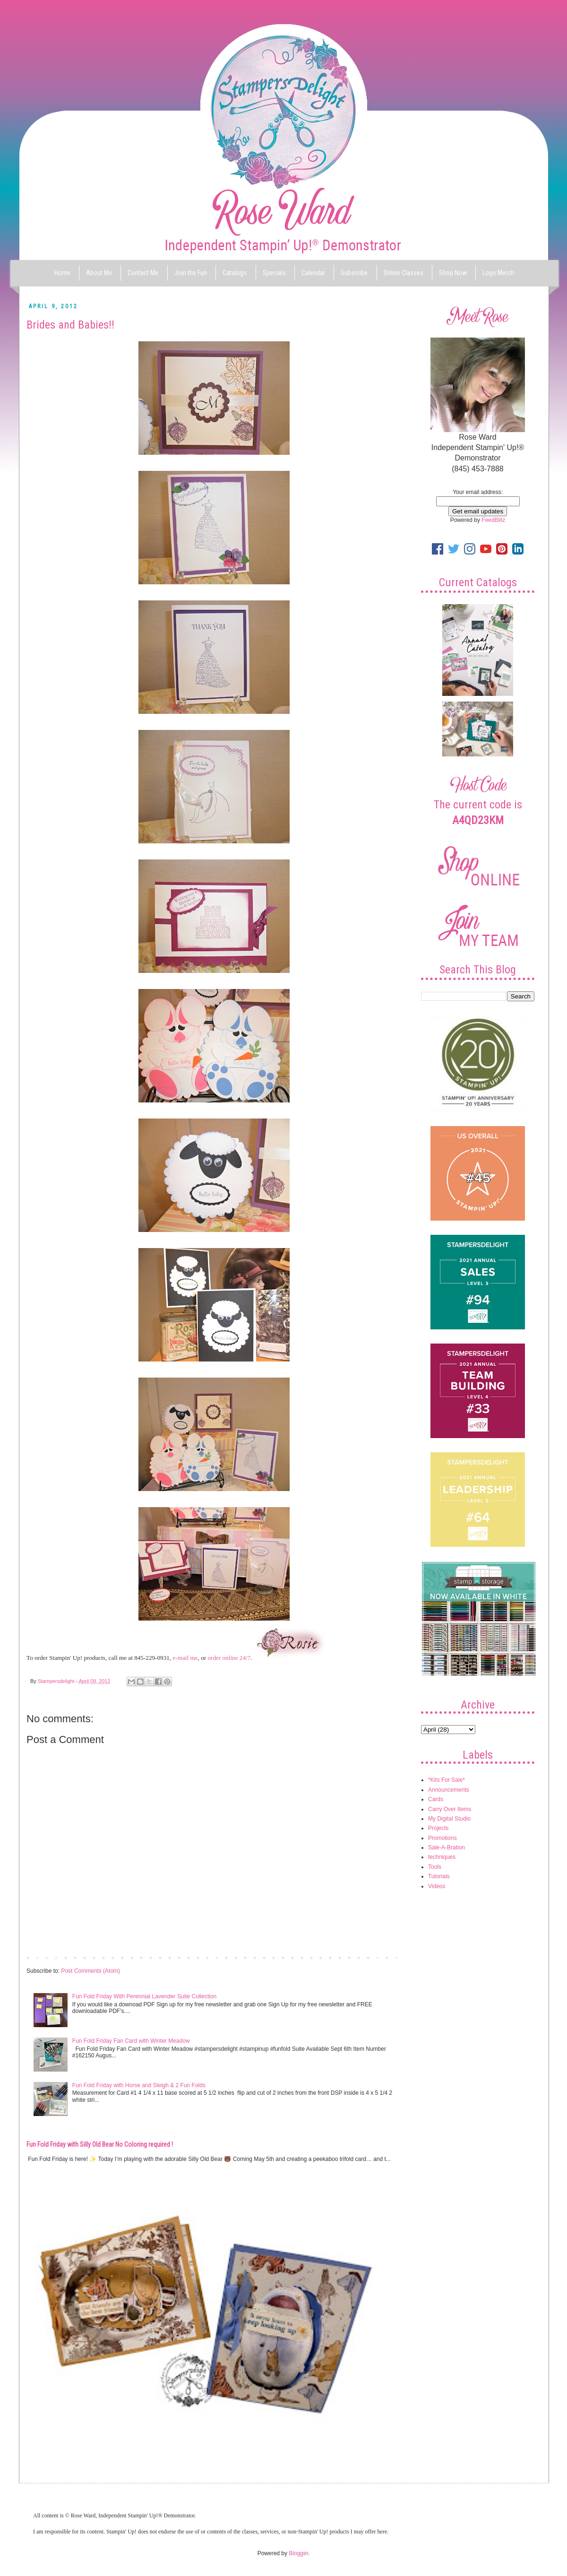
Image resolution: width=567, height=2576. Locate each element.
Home (62, 273)
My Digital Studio (449, 1818)
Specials (274, 273)
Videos (436, 1886)
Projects (438, 1828)
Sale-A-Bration (446, 1847)
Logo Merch (498, 273)
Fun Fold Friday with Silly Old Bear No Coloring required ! (99, 2144)
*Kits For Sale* (446, 1780)
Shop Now (453, 273)
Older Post (385, 1957)
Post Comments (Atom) (90, 1971)
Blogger (298, 2553)
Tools (434, 1867)
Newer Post (43, 1957)
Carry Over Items (449, 1809)
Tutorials (439, 1876)
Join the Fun (190, 273)
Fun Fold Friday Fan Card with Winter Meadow (131, 2041)
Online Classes (403, 273)
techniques (441, 1857)
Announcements (448, 1790)
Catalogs (235, 273)
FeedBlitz (493, 520)
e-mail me (185, 1657)
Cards (435, 1799)
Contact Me (143, 273)
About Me (99, 273)
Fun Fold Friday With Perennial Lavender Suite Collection (144, 1996)
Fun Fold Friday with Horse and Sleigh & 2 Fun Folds (139, 2085)
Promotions (442, 1838)
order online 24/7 (228, 1657)
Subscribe (354, 273)
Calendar (313, 273)
